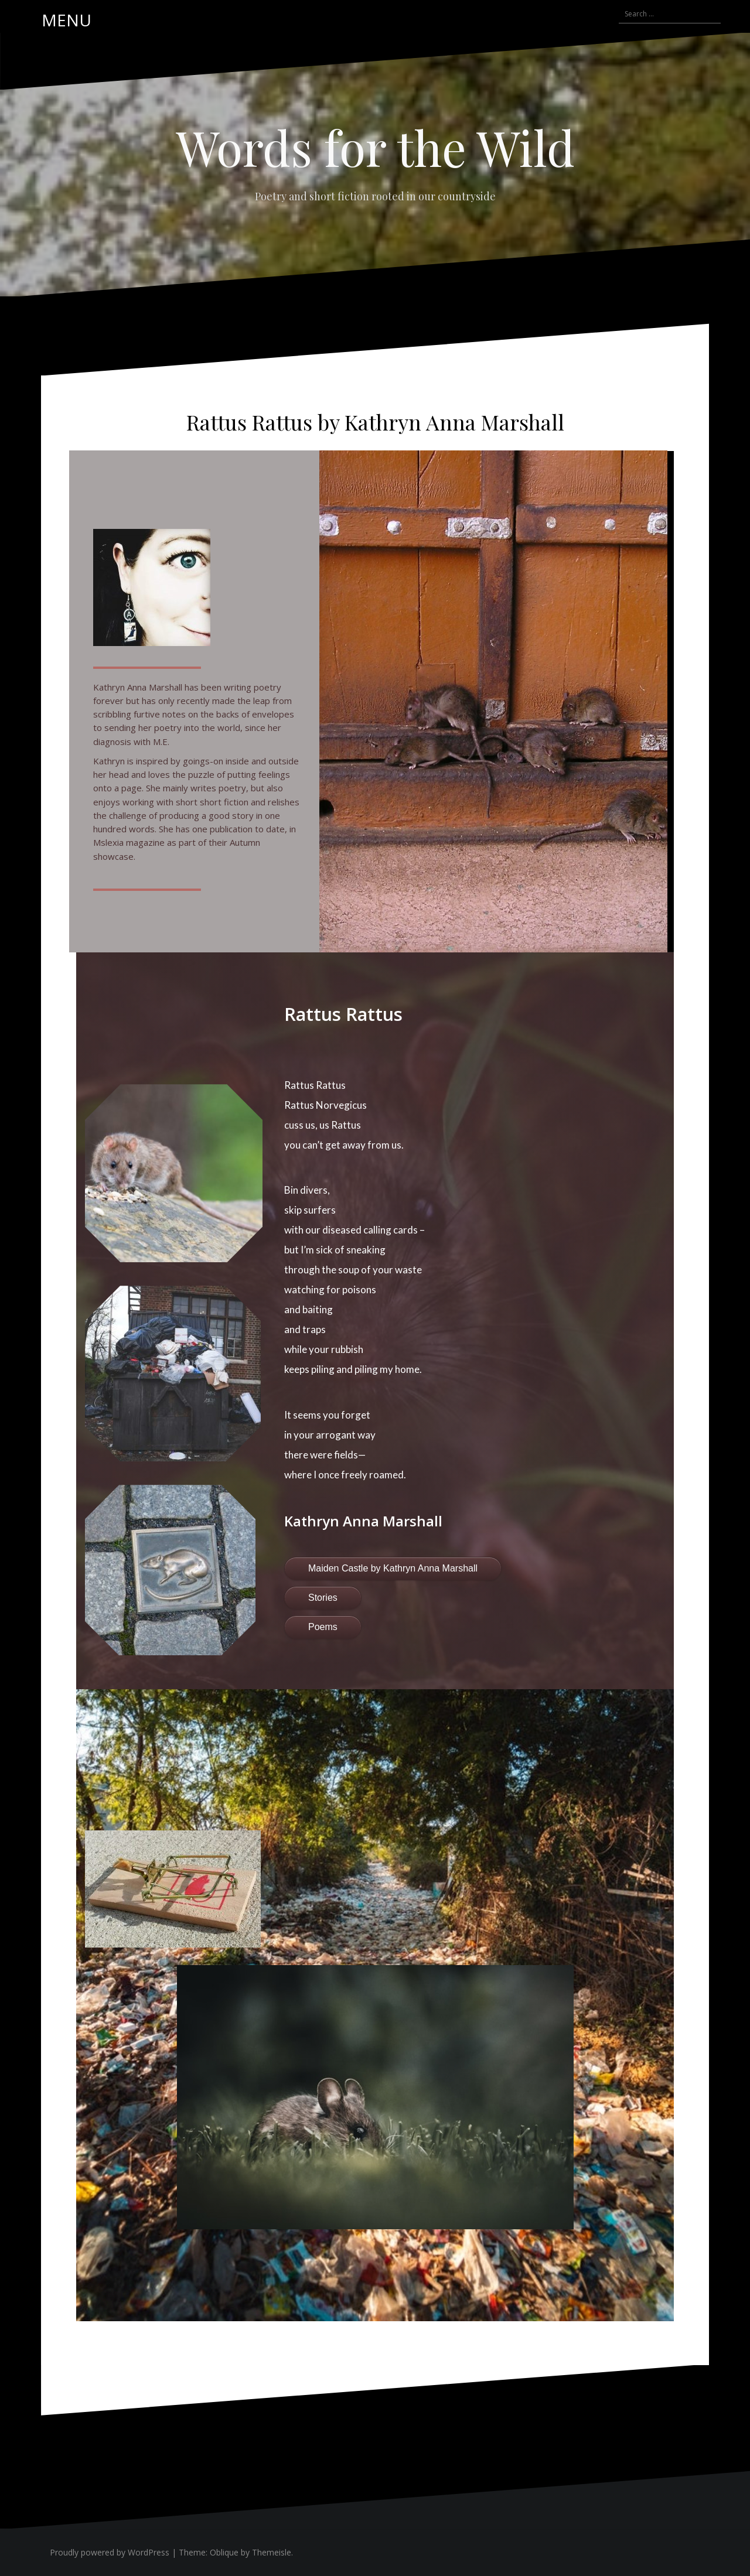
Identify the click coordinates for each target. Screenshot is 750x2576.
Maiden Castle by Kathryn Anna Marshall (393, 1568)
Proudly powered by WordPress (109, 2552)
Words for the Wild (375, 147)
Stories (323, 1598)
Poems (323, 1627)
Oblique (224, 2552)
